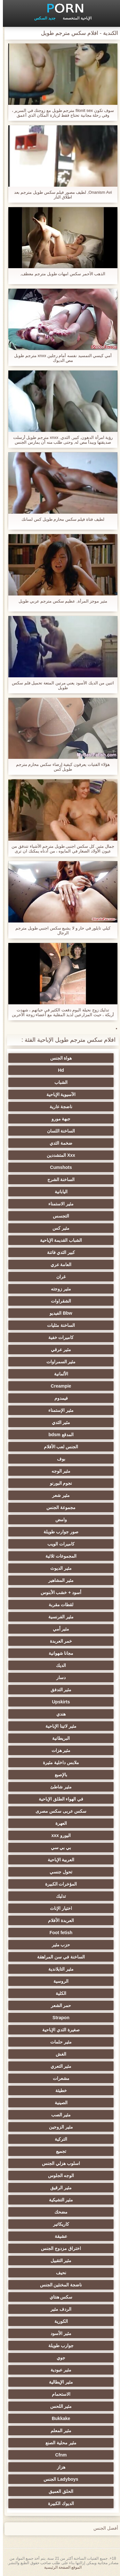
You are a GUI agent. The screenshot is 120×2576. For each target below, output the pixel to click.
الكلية (58, 1993)
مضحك (58, 2211)
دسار (58, 1677)
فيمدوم (58, 1398)
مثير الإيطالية (58, 2382)
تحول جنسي (58, 1871)
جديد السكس (41, 18)
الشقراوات (58, 1301)
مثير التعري (58, 2066)
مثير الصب (58, 2114)
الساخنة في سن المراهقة (58, 1956)
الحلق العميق (58, 2491)
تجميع (58, 2151)
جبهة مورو (58, 1118)
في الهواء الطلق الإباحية (58, 1799)
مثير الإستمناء (58, 1410)
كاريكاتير (58, 2224)
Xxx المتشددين (58, 1155)
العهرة (58, 1823)
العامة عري (58, 1264)
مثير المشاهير (58, 1580)
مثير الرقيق (58, 2187)
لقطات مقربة (58, 1604)
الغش (58, 2054)
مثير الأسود (58, 2333)
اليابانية (58, 1191)
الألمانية (58, 1373)
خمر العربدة (58, 1641)
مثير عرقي (58, 1349)
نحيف (58, 2272)
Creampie (58, 1386)
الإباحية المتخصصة (74, 18)
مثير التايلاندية (58, 1969)
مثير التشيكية (58, 2199)
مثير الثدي (58, 1422)
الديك (58, 1665)
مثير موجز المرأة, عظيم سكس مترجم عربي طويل (60, 601)
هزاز (58, 2467)
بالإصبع (58, 1774)
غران (58, 1276)
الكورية (58, 2321)
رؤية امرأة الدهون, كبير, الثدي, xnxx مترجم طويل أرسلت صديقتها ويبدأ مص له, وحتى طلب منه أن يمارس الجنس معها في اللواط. (60, 440)
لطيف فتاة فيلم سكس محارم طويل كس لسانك (60, 519)
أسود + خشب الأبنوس (58, 1592)
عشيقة (58, 2236)
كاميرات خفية (58, 1337)
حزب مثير (58, 1944)
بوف (58, 1458)
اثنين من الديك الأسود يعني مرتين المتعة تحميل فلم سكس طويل (60, 685)
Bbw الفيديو (58, 1313)
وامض (58, 1519)
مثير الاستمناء (58, 1203)
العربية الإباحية (58, 1859)
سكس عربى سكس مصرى (58, 1811)
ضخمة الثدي (58, 1143)
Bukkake (58, 2418)
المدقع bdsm (57, 1434)
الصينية (58, 2102)
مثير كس (58, 1228)
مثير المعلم (58, 2430)
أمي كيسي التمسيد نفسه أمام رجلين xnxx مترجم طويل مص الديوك (60, 358)
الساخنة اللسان (58, 1130)
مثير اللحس (58, 2406)
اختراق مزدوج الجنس (58, 2248)
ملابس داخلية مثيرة (58, 1762)
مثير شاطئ (58, 1786)
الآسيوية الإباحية (58, 1094)
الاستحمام (58, 2394)
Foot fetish (58, 1932)
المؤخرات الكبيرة (58, 1884)
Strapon (58, 2017)
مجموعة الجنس (58, 1507)
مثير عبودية (58, 2369)
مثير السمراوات (58, 1361)
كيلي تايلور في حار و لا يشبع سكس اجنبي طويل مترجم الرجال (60, 930)
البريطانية (58, 1738)
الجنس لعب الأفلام (58, 1446)
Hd (58, 1070)
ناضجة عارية (58, 1106)
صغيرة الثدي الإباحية (58, 2029)
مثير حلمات (58, 2041)
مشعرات (58, 2078)
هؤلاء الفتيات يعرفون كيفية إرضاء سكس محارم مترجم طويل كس (60, 767)
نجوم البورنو (58, 1483)
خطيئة (58, 2090)
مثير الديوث (58, 1568)
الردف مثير (58, 2309)
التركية (58, 2139)
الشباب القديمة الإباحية (58, 1240)
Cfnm (58, 2454)
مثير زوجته (58, 1288)
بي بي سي (58, 1847)
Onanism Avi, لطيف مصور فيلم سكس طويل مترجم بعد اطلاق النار (60, 194)
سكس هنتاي (58, 2297)
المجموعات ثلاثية (58, 1556)
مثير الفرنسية (58, 1616)
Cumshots (58, 1167)
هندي (58, 1713)
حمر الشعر (58, 2005)
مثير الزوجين (58, 2126)
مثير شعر (58, 1495)
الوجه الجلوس (58, 2175)
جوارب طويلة (58, 2345)
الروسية (58, 1981)
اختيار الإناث (58, 1908)
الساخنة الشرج (58, 1179)
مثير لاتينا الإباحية (58, 1726)
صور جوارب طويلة (58, 1531)
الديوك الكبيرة (58, 2503)
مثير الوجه (58, 1471)
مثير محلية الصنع (58, 2442)
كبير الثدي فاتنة (58, 1252)
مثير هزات (58, 1750)
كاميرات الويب (58, 1543)
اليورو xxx (58, 1835)
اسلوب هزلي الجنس (58, 2163)
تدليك (58, 1896)
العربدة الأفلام (58, 1920)
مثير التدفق (58, 1689)
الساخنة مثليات (58, 1325)
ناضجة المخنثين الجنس (58, 2284)
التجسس (58, 1215)
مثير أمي (58, 1628)
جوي (58, 2357)
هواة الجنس (58, 1058)
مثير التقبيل (58, 2260)
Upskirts (58, 1701)
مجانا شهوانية (58, 1653)
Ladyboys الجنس (58, 2479)
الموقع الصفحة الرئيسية (60, 2567)
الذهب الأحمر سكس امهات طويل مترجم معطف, (60, 273)
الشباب (58, 1082)
